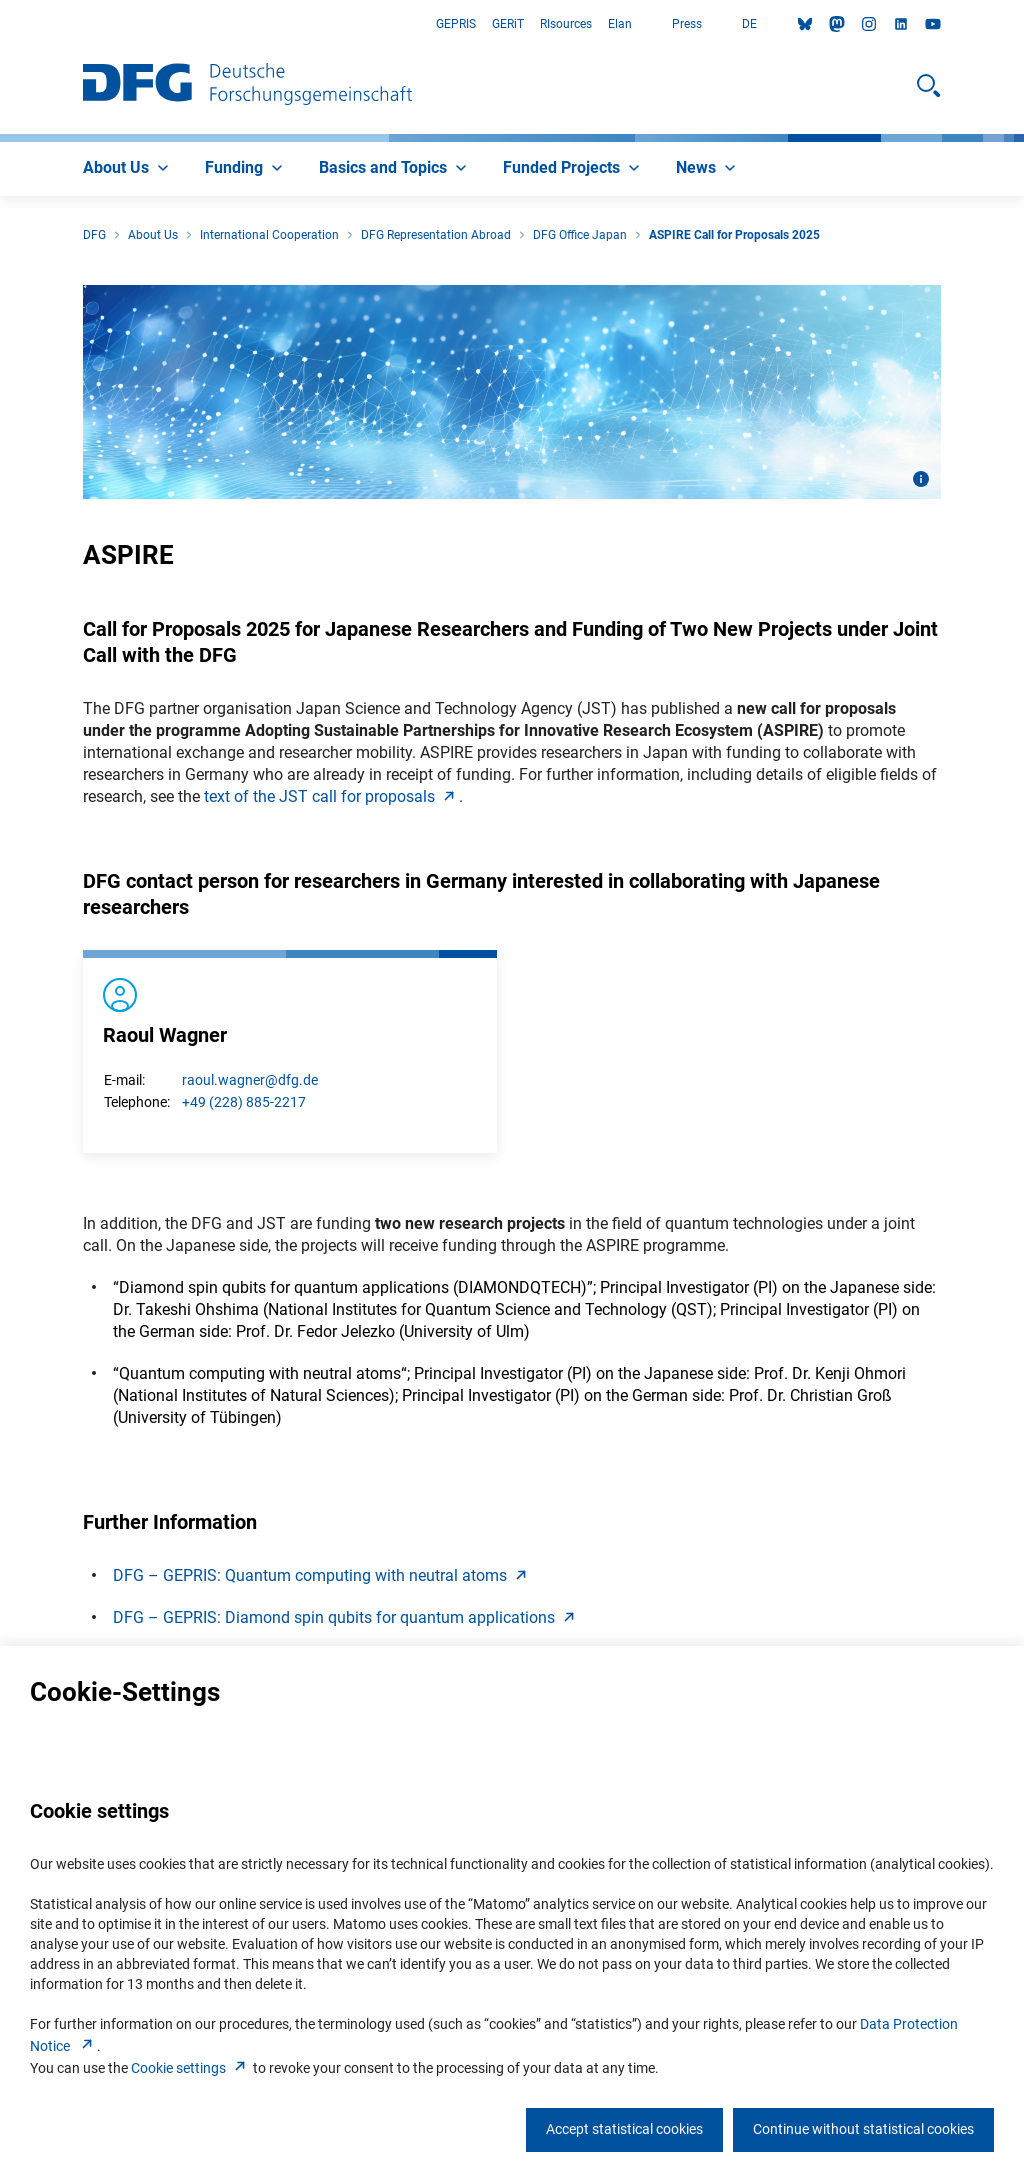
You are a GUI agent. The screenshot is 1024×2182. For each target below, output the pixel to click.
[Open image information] (921, 479)
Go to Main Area (0, 24)
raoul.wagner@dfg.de (250, 1080)
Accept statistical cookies (624, 2129)
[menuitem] (128, 169)
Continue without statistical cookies (863, 2129)
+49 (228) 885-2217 (244, 1102)
